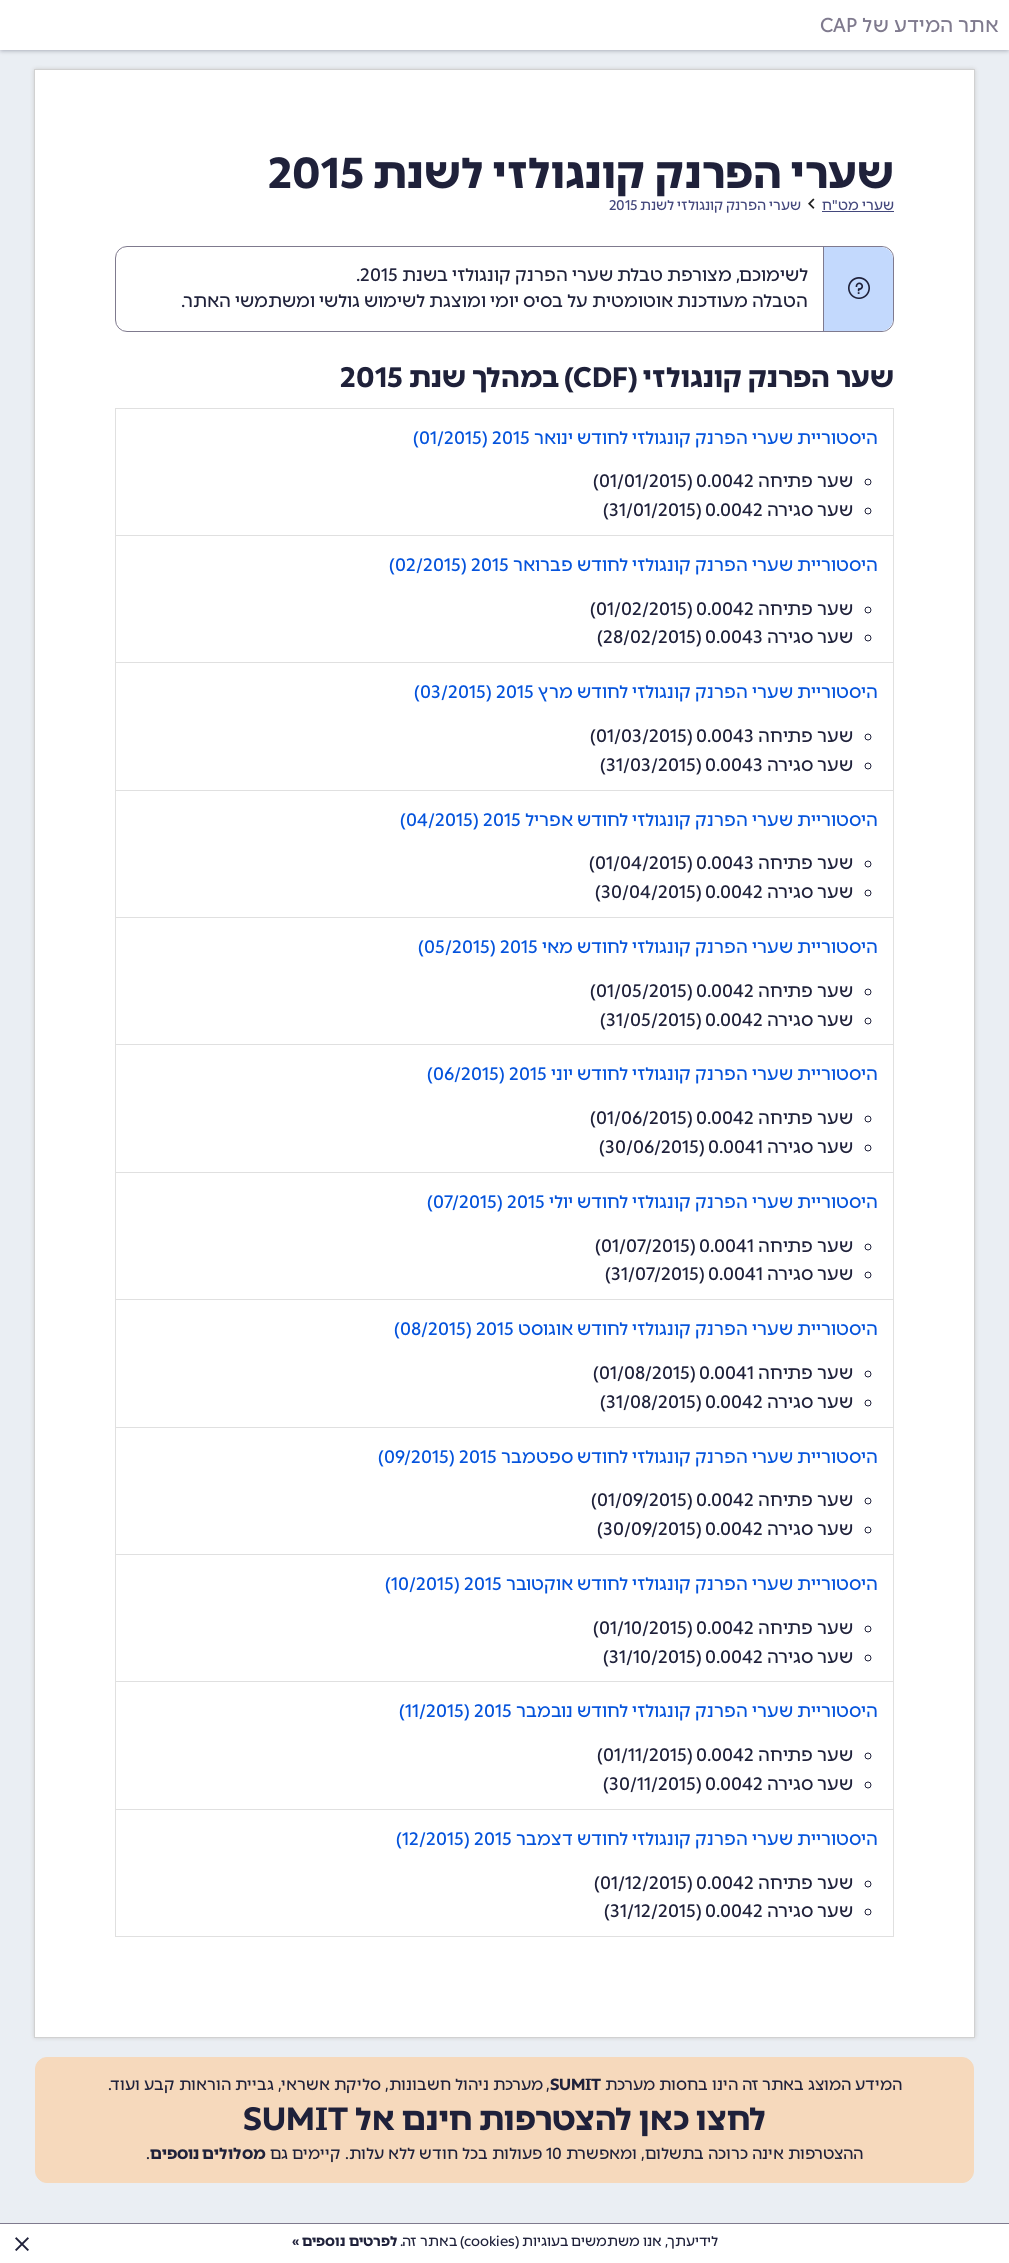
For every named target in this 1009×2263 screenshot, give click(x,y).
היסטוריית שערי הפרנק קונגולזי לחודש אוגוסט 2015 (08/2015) (636, 1329)
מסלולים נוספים (208, 2153)
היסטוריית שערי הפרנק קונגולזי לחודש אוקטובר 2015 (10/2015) (631, 1584)
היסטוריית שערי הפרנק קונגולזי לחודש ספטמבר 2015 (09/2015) (628, 1457)
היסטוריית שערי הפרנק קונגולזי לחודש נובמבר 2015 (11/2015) (638, 1711)
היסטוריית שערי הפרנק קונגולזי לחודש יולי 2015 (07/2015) (652, 1202)
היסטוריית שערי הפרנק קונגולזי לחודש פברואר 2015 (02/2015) (633, 565)
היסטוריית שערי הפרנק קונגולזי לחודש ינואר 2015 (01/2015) (645, 438)
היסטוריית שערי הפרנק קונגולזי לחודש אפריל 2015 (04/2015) (639, 820)
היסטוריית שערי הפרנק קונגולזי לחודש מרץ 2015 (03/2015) (646, 692)
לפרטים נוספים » (344, 2241)
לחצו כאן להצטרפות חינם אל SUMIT (504, 2119)
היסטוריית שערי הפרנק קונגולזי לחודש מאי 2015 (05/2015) (648, 947)
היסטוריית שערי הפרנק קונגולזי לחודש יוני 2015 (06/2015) (652, 1074)
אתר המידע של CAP (909, 25)
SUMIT (575, 2084)
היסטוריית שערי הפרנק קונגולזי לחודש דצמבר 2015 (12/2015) (637, 1839)
